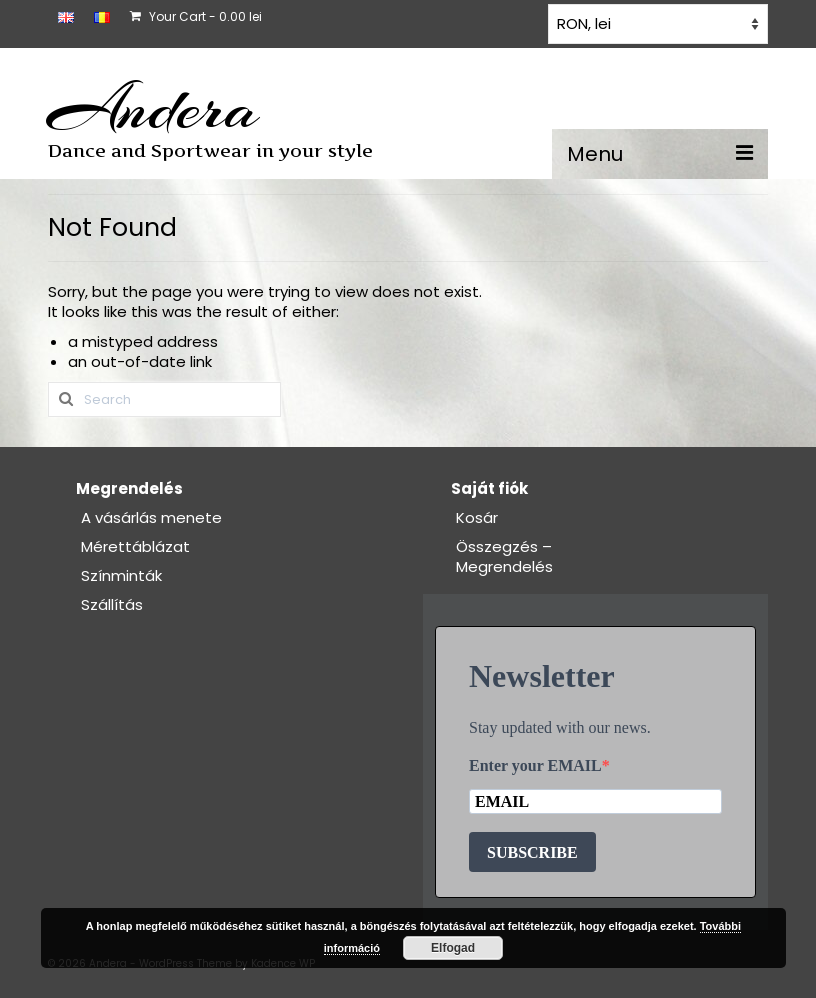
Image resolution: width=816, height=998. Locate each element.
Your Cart (196, 16)
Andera (153, 108)
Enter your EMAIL (535, 765)
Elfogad (453, 948)
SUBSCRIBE (532, 852)
